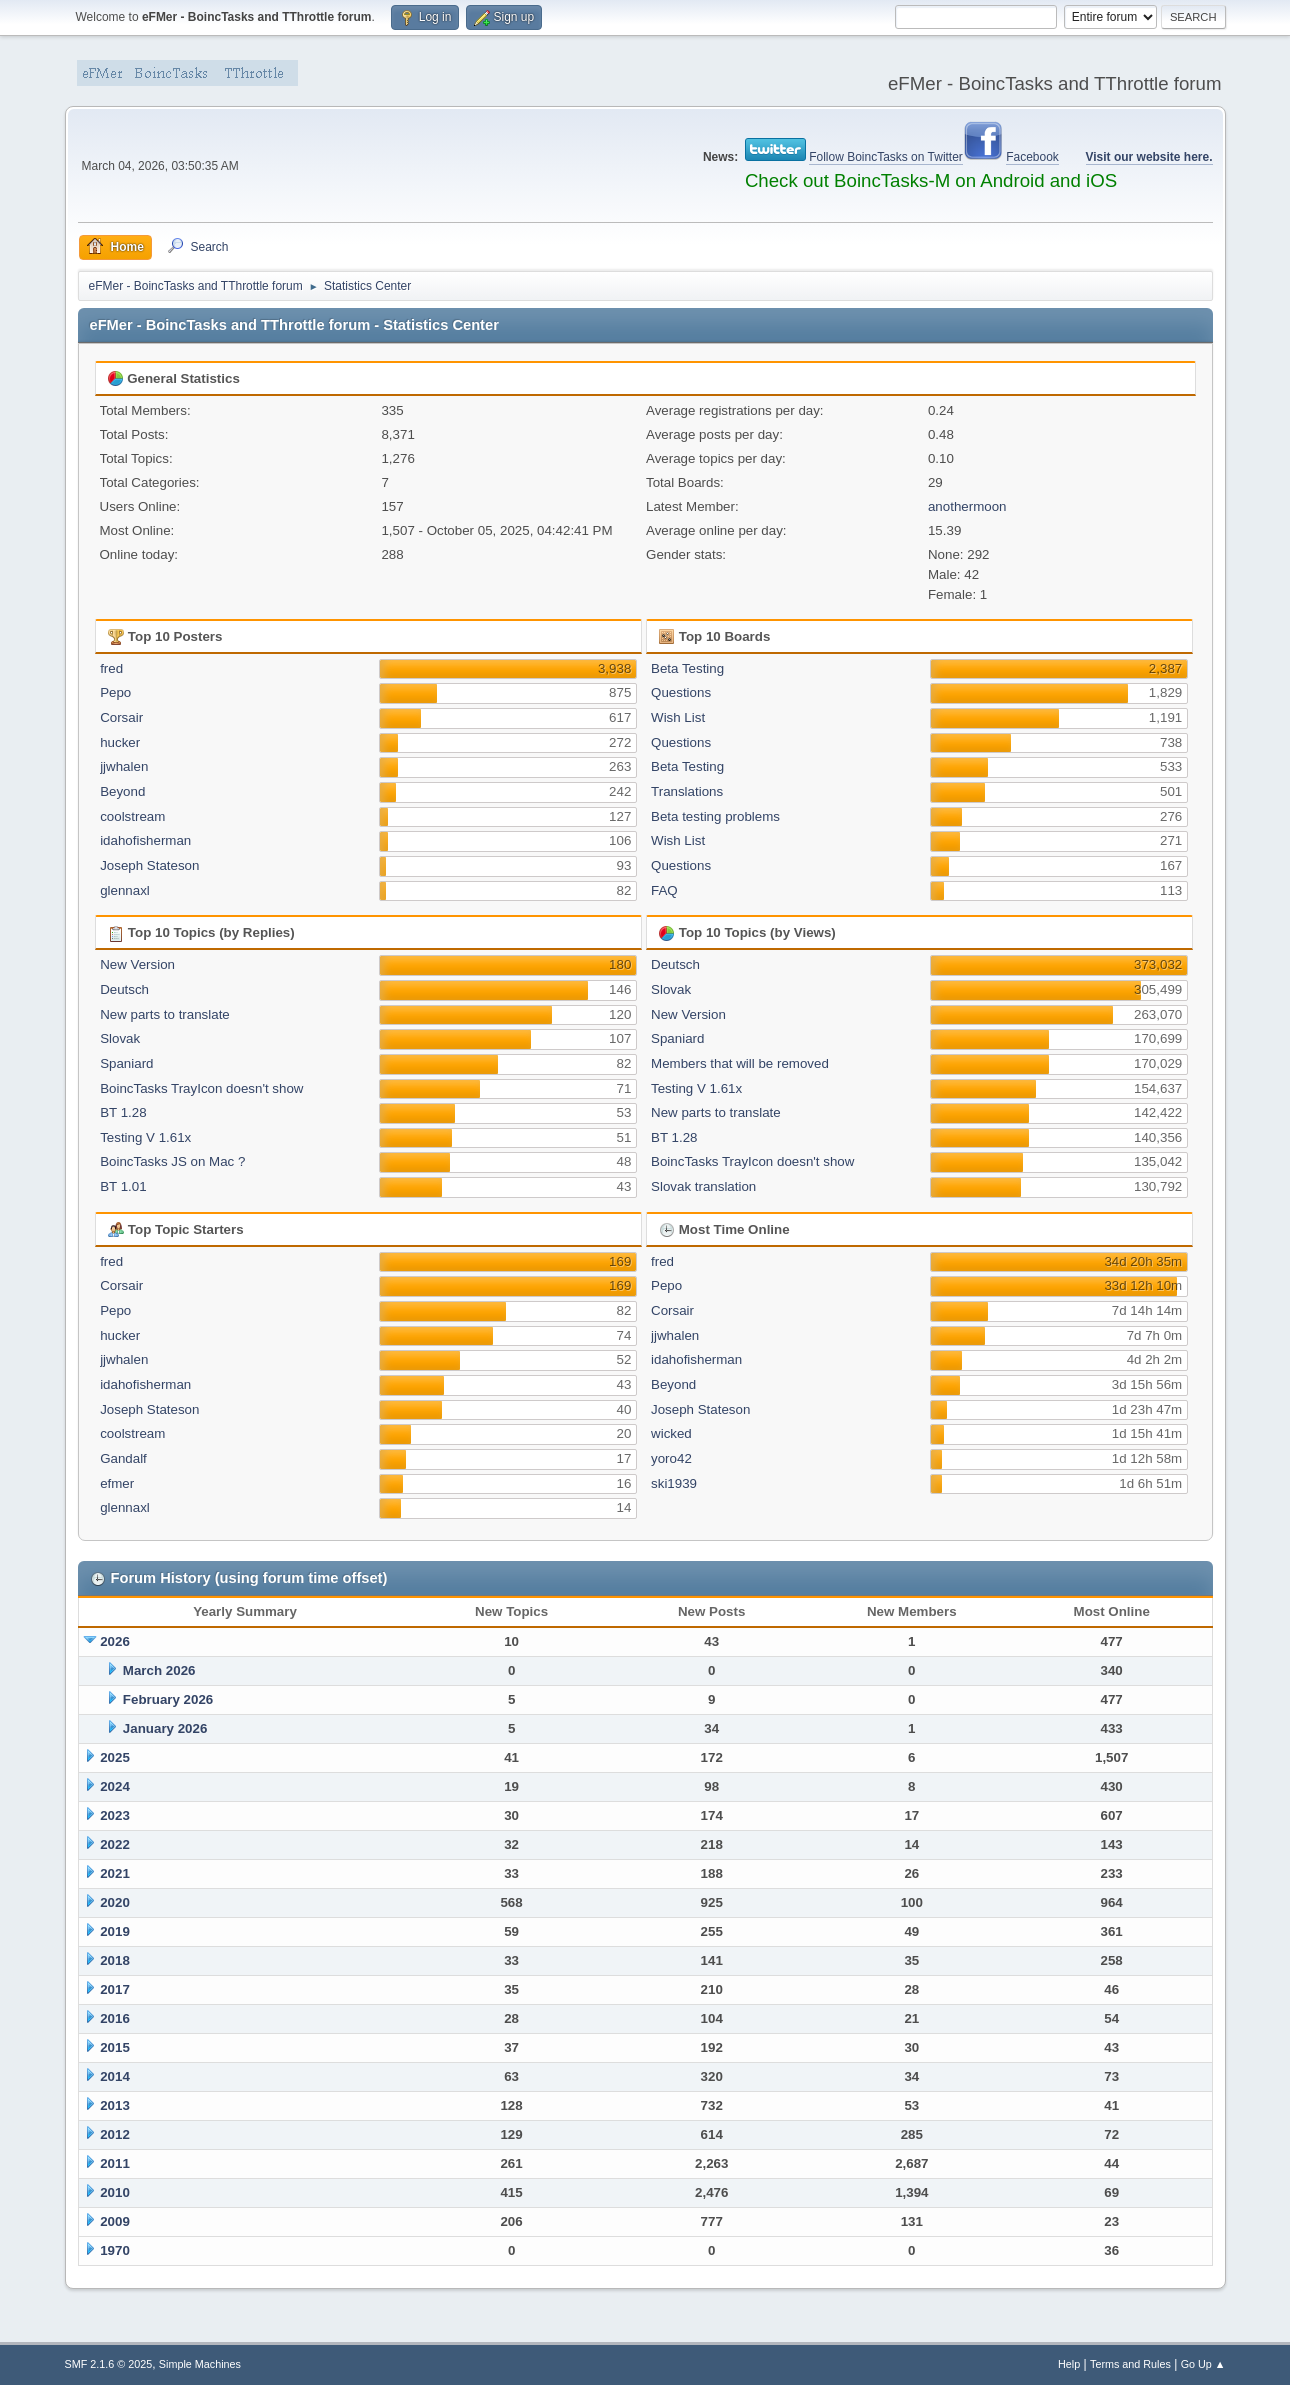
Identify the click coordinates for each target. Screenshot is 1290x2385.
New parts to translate (165, 1014)
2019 (115, 1931)
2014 (115, 2076)
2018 (115, 1960)
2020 (115, 1902)
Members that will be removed (740, 1063)
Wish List (678, 717)
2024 (115, 1786)
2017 (115, 1989)
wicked (671, 1433)
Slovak (120, 1038)
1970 (115, 2250)
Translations (687, 791)
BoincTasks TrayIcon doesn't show (201, 1088)
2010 (115, 2192)
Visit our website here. (1149, 157)
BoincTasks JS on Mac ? (172, 1161)
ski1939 (674, 1483)
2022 (115, 1844)
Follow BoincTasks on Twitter (886, 157)
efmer (117, 1483)
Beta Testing (687, 668)
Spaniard (126, 1063)
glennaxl (125, 890)
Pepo (115, 692)
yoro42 (671, 1458)
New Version (137, 964)
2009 (115, 2221)
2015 (115, 2047)
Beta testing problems (715, 816)
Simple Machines (200, 2364)
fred (111, 668)
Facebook (1032, 157)
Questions (681, 692)
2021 (115, 1873)
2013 (115, 2105)
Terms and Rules (1130, 2364)
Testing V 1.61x (145, 1137)
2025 (115, 1757)
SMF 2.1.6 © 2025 (109, 2364)
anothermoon (967, 506)
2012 (115, 2134)
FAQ (664, 890)
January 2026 (165, 1728)
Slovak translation (703, 1186)
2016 (115, 2018)
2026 (115, 1641)
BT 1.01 (123, 1186)
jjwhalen (124, 766)
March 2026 (159, 1670)
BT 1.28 (123, 1112)
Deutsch (124, 989)
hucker (120, 742)
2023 (115, 1815)
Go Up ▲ (1203, 2364)
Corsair (121, 717)
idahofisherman (145, 840)
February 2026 (168, 1699)
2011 (115, 2163)
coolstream (132, 816)
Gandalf (123, 1458)
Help (1069, 2364)
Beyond (122, 791)
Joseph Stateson (149, 865)
